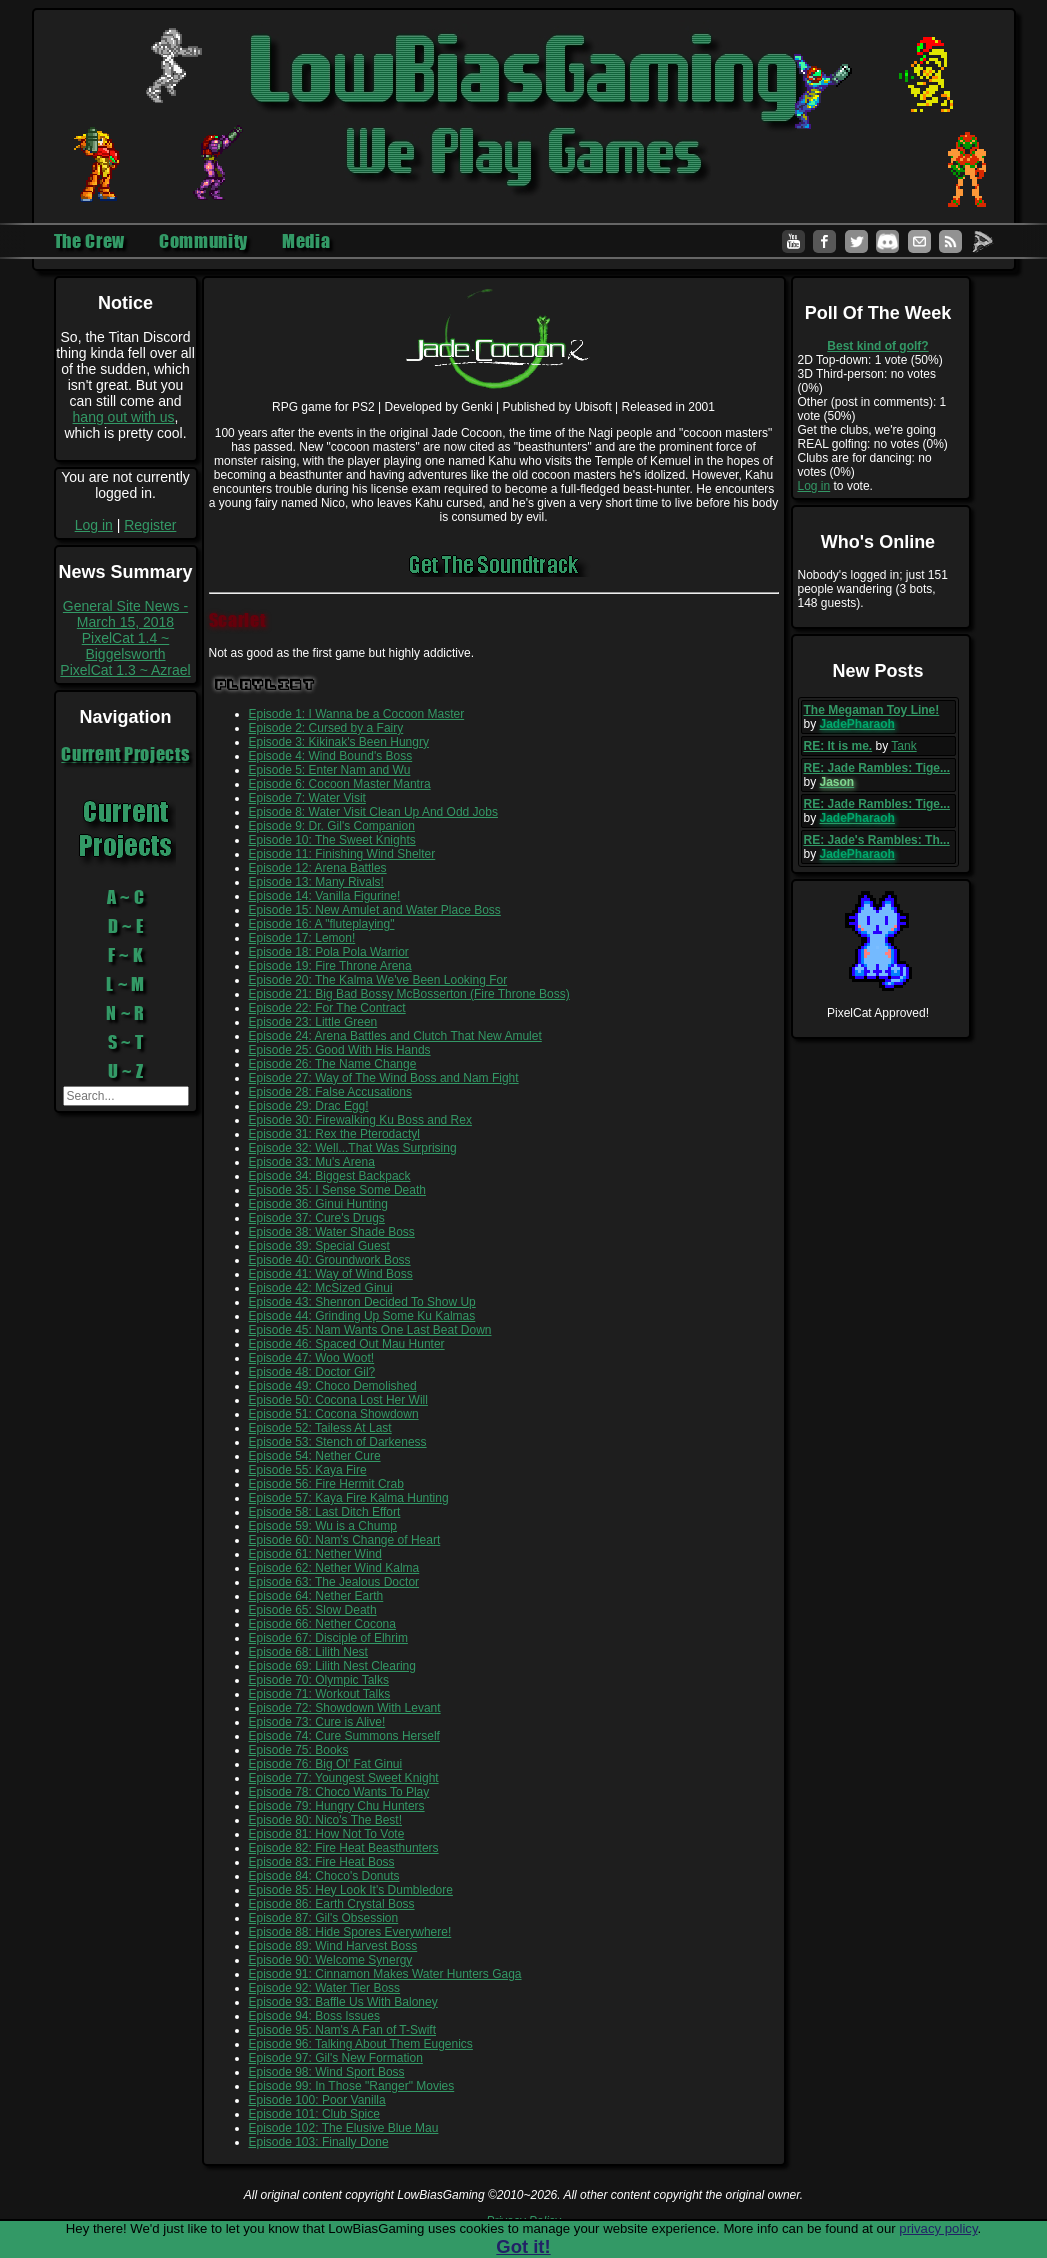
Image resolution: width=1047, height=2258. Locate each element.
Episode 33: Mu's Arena (312, 1162)
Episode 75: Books (299, 1750)
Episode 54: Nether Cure (315, 1456)
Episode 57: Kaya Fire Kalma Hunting (349, 1498)
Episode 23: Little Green (313, 1022)
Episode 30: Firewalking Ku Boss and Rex (360, 1120)
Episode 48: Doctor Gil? (312, 1372)
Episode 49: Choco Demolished (333, 1386)
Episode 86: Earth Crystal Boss (332, 1904)
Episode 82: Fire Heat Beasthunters (344, 1848)
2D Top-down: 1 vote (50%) (870, 360)
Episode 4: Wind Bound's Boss (331, 756)
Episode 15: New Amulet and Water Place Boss (375, 910)
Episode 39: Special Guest (319, 1246)
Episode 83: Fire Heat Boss (322, 1862)
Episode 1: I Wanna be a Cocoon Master (357, 714)
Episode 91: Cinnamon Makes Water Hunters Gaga (385, 1974)
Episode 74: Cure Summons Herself (344, 1736)
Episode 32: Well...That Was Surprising (353, 1148)
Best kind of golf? (877, 346)
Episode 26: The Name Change (333, 1064)
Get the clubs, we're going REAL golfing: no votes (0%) (873, 437)
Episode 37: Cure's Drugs (317, 1218)
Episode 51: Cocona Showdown (334, 1414)
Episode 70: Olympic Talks (319, 1680)
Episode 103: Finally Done (319, 2142)
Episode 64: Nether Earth (316, 1596)
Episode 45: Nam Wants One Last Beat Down (370, 1330)
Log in (94, 525)
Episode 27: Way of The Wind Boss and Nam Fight (384, 1078)
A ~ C (126, 897)
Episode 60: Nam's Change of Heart (345, 1540)
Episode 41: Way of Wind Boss (331, 1274)
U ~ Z (126, 1071)
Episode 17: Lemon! (302, 938)
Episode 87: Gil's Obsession (324, 1918)
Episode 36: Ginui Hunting (318, 1204)
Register (150, 525)
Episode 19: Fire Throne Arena (330, 966)
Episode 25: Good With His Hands (340, 1050)
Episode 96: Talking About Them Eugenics (361, 2044)
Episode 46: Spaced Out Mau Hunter (347, 1344)
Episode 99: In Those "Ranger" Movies (352, 2086)
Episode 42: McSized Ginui (321, 1288)
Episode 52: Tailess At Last (320, 1428)
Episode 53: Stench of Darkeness (338, 1442)
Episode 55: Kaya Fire (308, 1470)
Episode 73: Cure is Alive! (317, 1722)
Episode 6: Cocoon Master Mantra (340, 784)
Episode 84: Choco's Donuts (324, 1876)
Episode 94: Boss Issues (314, 2016)
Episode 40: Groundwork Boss (330, 1260)
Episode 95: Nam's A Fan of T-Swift (343, 2030)
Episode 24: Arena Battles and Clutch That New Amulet (395, 1036)
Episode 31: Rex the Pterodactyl (334, 1134)
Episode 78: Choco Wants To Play (339, 1792)
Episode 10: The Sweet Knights (332, 840)
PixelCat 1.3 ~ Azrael (125, 670)
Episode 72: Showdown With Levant (345, 1708)
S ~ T (126, 1042)
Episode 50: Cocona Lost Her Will (338, 1400)
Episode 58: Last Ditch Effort (325, 1512)
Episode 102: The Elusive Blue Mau (344, 2128)
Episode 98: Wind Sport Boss (327, 2072)
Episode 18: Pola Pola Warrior (329, 952)
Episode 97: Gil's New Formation (336, 2058)
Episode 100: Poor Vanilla (317, 2100)
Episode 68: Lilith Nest (308, 1652)
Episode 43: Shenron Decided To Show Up (362, 1302)
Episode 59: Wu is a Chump (323, 1526)
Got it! (523, 2246)
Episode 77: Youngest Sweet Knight (344, 1778)
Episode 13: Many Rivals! (316, 882)
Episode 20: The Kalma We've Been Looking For (378, 980)
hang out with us (124, 417)
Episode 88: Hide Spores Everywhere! (350, 1932)
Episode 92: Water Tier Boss (325, 1988)
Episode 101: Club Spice (314, 2114)
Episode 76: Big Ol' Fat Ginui (326, 1764)
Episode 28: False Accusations (330, 1092)
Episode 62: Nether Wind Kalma (334, 1568)
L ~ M (125, 984)
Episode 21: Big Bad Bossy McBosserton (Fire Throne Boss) (409, 994)
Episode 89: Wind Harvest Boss (333, 1946)
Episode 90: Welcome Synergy (331, 1960)
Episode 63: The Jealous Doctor (334, 1582)
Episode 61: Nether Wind (315, 1554)
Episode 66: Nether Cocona (322, 1624)
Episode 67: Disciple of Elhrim (328, 1638)
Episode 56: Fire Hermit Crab (326, 1484)
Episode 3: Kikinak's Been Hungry (339, 742)
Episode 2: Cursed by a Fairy (326, 728)
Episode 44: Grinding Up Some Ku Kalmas (362, 1316)
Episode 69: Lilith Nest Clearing (332, 1666)
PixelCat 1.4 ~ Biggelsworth (126, 646)
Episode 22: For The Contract (327, 1008)
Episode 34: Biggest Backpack (330, 1176)
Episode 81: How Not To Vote (327, 1834)
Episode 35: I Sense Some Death (337, 1190)
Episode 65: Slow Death (313, 1610)
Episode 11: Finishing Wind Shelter (342, 854)
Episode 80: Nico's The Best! (326, 1820)
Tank (903, 746)
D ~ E (126, 926)
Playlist (265, 684)
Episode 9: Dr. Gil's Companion (332, 826)
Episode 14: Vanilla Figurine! (325, 896)
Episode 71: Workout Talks (320, 1694)
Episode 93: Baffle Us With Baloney (343, 2002)
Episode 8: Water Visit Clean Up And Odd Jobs (373, 812)
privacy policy (938, 2228)
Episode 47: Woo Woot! (312, 1358)
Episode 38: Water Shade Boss (332, 1232)
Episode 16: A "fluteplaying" (322, 924)
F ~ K (126, 955)
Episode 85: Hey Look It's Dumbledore (351, 1890)
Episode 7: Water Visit (307, 798)
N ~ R (125, 1013)
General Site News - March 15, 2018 (125, 614)
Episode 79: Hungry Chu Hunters (337, 1806)
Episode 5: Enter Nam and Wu (330, 770)
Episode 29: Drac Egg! (309, 1106)
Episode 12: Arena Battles (318, 868)
